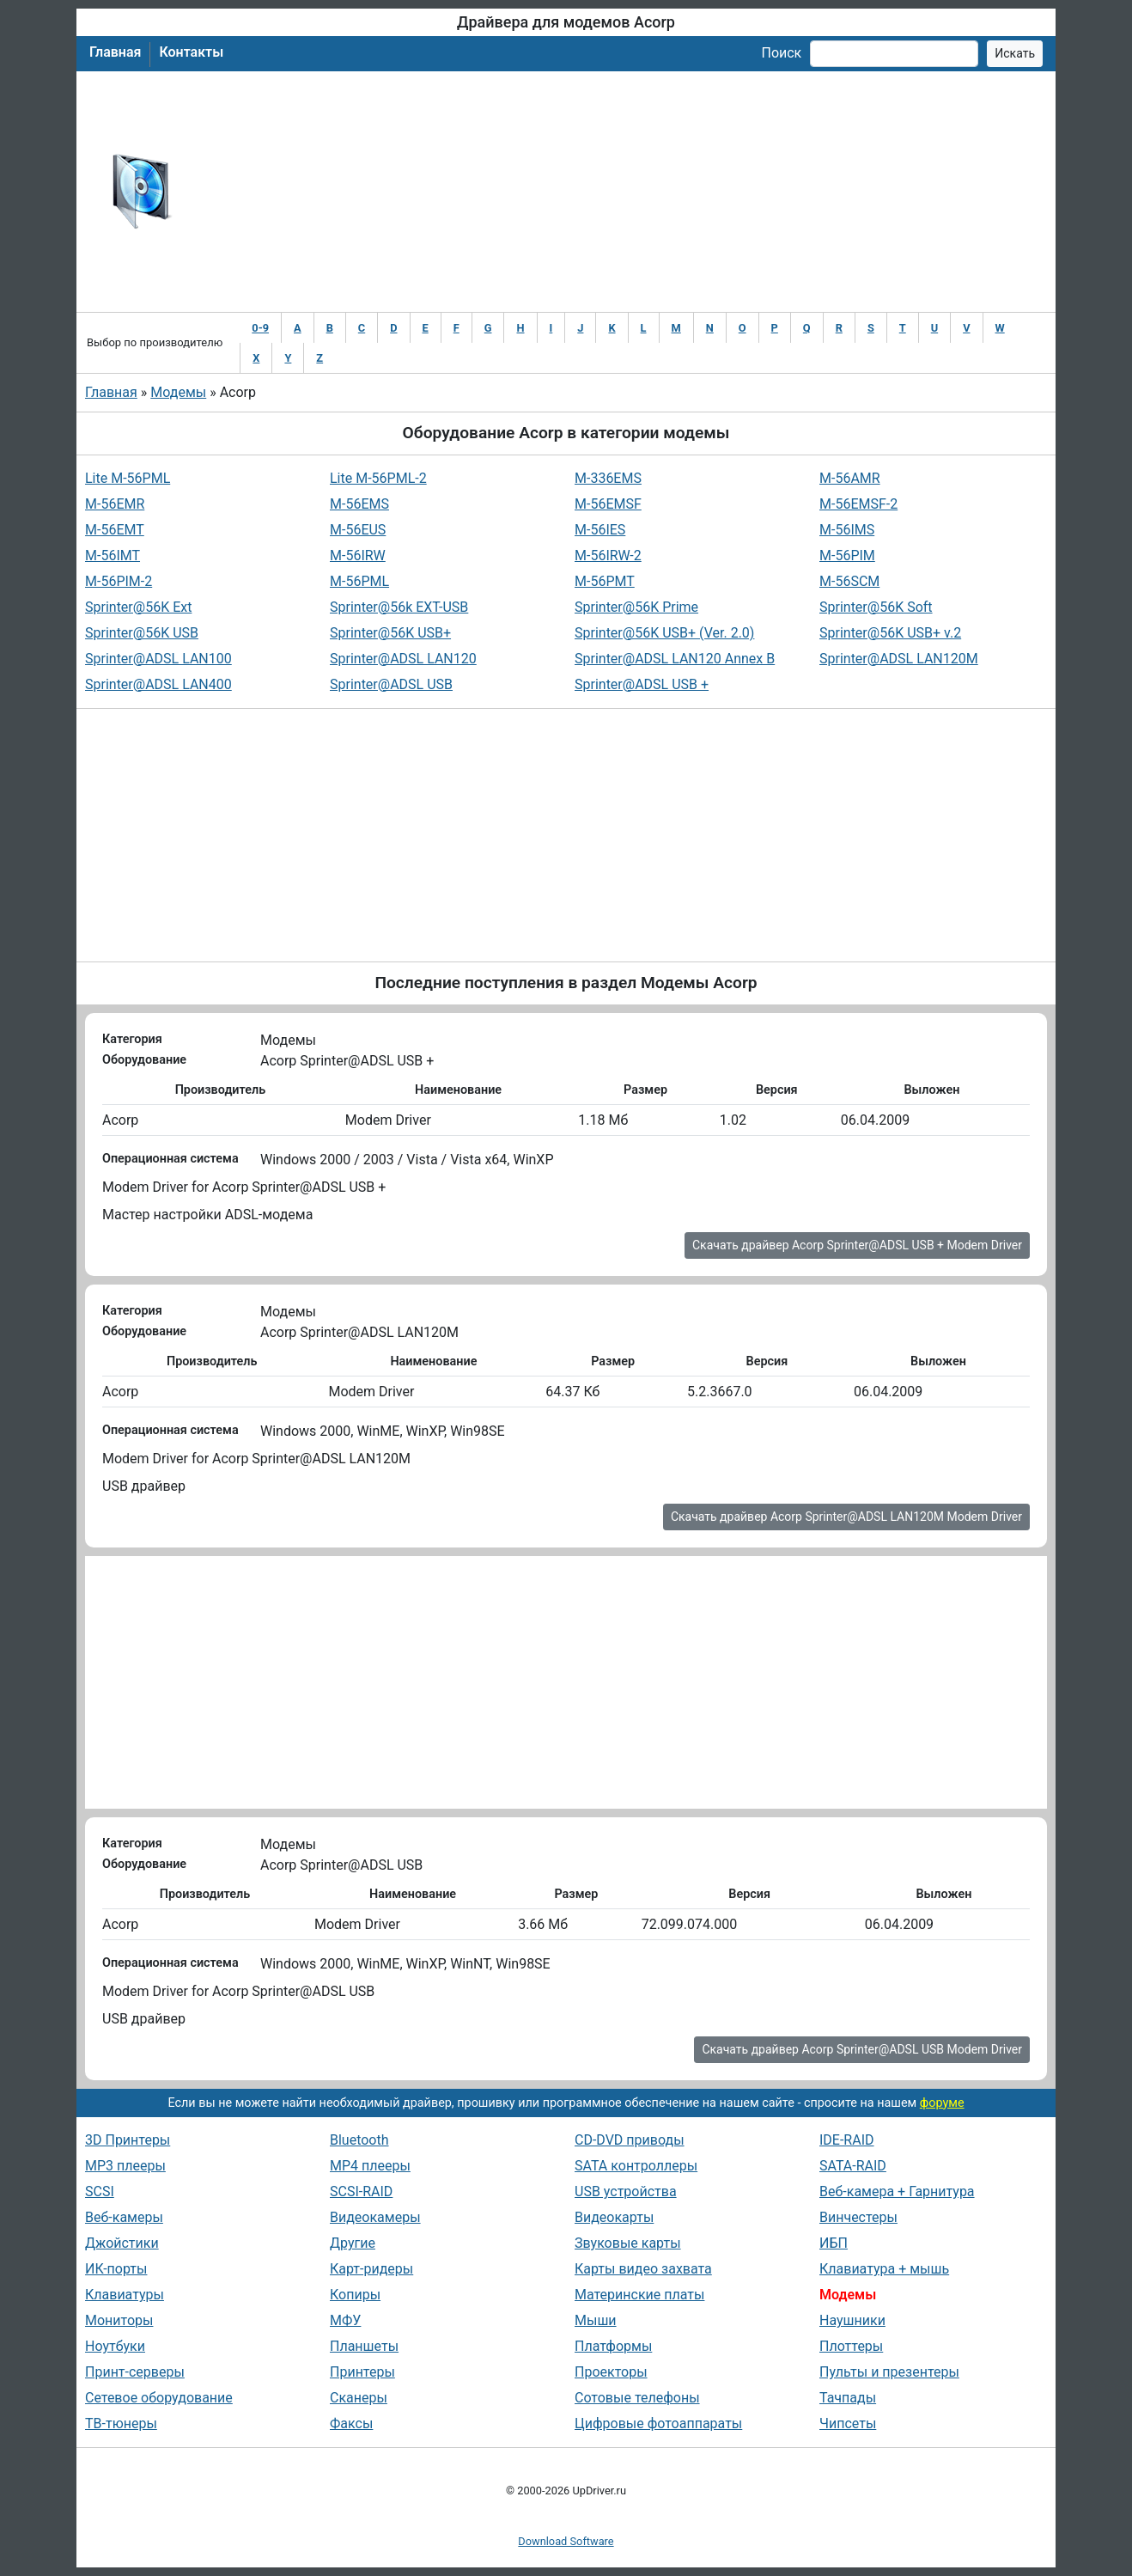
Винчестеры (858, 2217)
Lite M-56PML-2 (378, 478)
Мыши (596, 2320)
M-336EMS (608, 478)
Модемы (178, 392)
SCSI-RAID (361, 2191)
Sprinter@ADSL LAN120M (898, 658)
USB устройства (626, 2191)
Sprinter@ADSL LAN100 (158, 658)
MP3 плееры (125, 2166)
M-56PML (359, 581)
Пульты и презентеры (889, 2372)
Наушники (852, 2320)
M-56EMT (114, 530)
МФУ (345, 2320)
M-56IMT (112, 555)
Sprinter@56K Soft (876, 607)
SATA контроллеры (636, 2166)
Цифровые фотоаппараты (658, 2423)
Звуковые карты (628, 2243)
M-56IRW (358, 555)
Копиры (355, 2294)
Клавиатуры (124, 2294)
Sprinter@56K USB (141, 633)
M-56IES (600, 530)
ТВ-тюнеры (121, 2423)
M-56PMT (605, 581)
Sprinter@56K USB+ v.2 (890, 633)
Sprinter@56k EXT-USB (399, 607)
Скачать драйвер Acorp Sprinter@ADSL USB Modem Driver (862, 2049)
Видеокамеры (375, 2217)
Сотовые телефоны (637, 2398)
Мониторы (119, 2320)
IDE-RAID (846, 2140)
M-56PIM (847, 555)
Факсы (351, 2423)
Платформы (613, 2346)
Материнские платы (639, 2294)
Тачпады (847, 2398)
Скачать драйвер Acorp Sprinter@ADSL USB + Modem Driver (857, 1245)
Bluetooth (359, 2140)
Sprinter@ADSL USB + (642, 684)
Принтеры (362, 2372)
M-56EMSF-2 (858, 504)
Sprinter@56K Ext (138, 607)
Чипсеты (847, 2423)
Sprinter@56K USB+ (390, 633)
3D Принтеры (127, 2140)
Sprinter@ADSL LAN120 (403, 658)
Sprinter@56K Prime (636, 607)
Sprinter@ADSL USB (391, 684)
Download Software (565, 2541)
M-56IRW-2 (608, 555)
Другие (352, 2243)
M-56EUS (358, 530)
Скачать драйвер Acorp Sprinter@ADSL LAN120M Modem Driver (846, 1516)
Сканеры (358, 2398)
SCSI (99, 2191)
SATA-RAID (852, 2166)
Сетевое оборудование (159, 2398)
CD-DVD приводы (630, 2140)
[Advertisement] (622, 191)
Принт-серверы (135, 2372)
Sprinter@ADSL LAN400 (158, 684)
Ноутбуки (115, 2346)
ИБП (833, 2243)
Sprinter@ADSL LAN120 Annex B (675, 658)
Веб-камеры (124, 2217)
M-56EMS (359, 504)
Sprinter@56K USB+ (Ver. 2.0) (664, 633)
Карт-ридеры (371, 2269)
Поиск (781, 53)
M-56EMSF (608, 504)
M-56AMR (849, 478)
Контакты (191, 52)
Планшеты (364, 2346)
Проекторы (611, 2372)
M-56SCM (849, 581)
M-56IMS (846, 530)
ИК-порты (116, 2269)
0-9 (260, 327)
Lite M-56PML (127, 478)
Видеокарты (614, 2217)
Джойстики (122, 2243)
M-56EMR (114, 504)
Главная (115, 52)
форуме (942, 2103)
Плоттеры (851, 2346)
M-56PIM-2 (118, 581)
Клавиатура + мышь (884, 2269)
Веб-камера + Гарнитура (897, 2191)
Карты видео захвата (643, 2269)
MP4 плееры (370, 2166)
